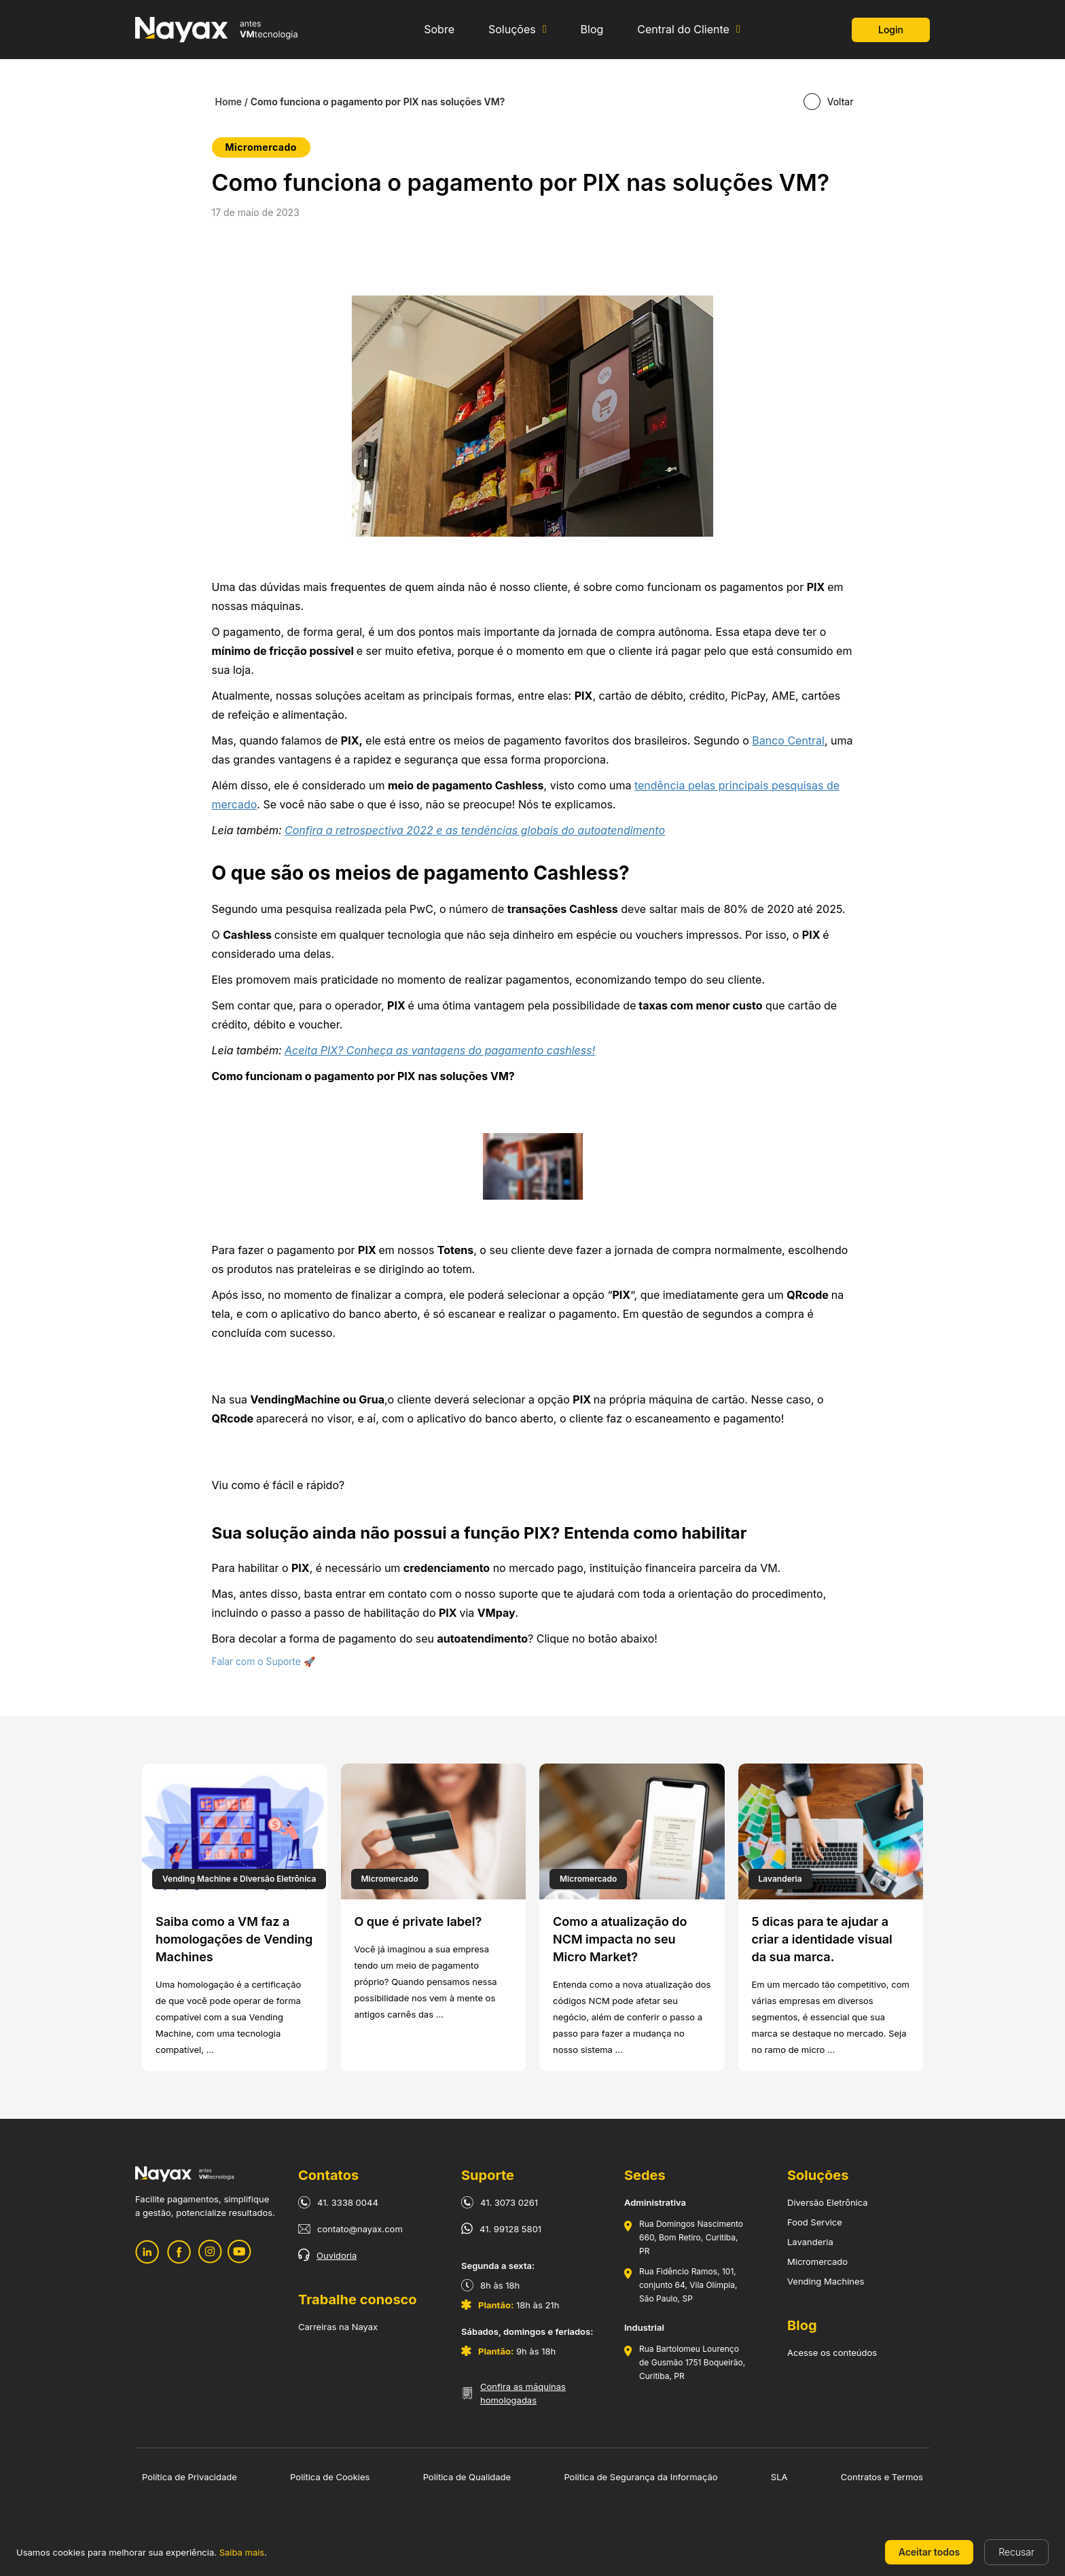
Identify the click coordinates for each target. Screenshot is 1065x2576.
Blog (592, 29)
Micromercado (817, 2261)
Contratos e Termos (882, 2476)
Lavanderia (810, 2241)
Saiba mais (242, 2552)
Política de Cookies (329, 2476)
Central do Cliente (683, 29)
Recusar (1016, 2552)
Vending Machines (825, 2281)
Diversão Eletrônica (827, 2202)
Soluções (512, 29)
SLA (779, 2476)
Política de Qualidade (467, 2476)
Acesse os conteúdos (832, 2352)
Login (890, 29)
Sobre (439, 29)
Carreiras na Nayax (338, 2326)
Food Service (814, 2222)
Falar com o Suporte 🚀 (263, 1661)
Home (228, 101)
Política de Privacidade (189, 2476)
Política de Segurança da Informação (640, 2476)
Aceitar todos (929, 2552)
